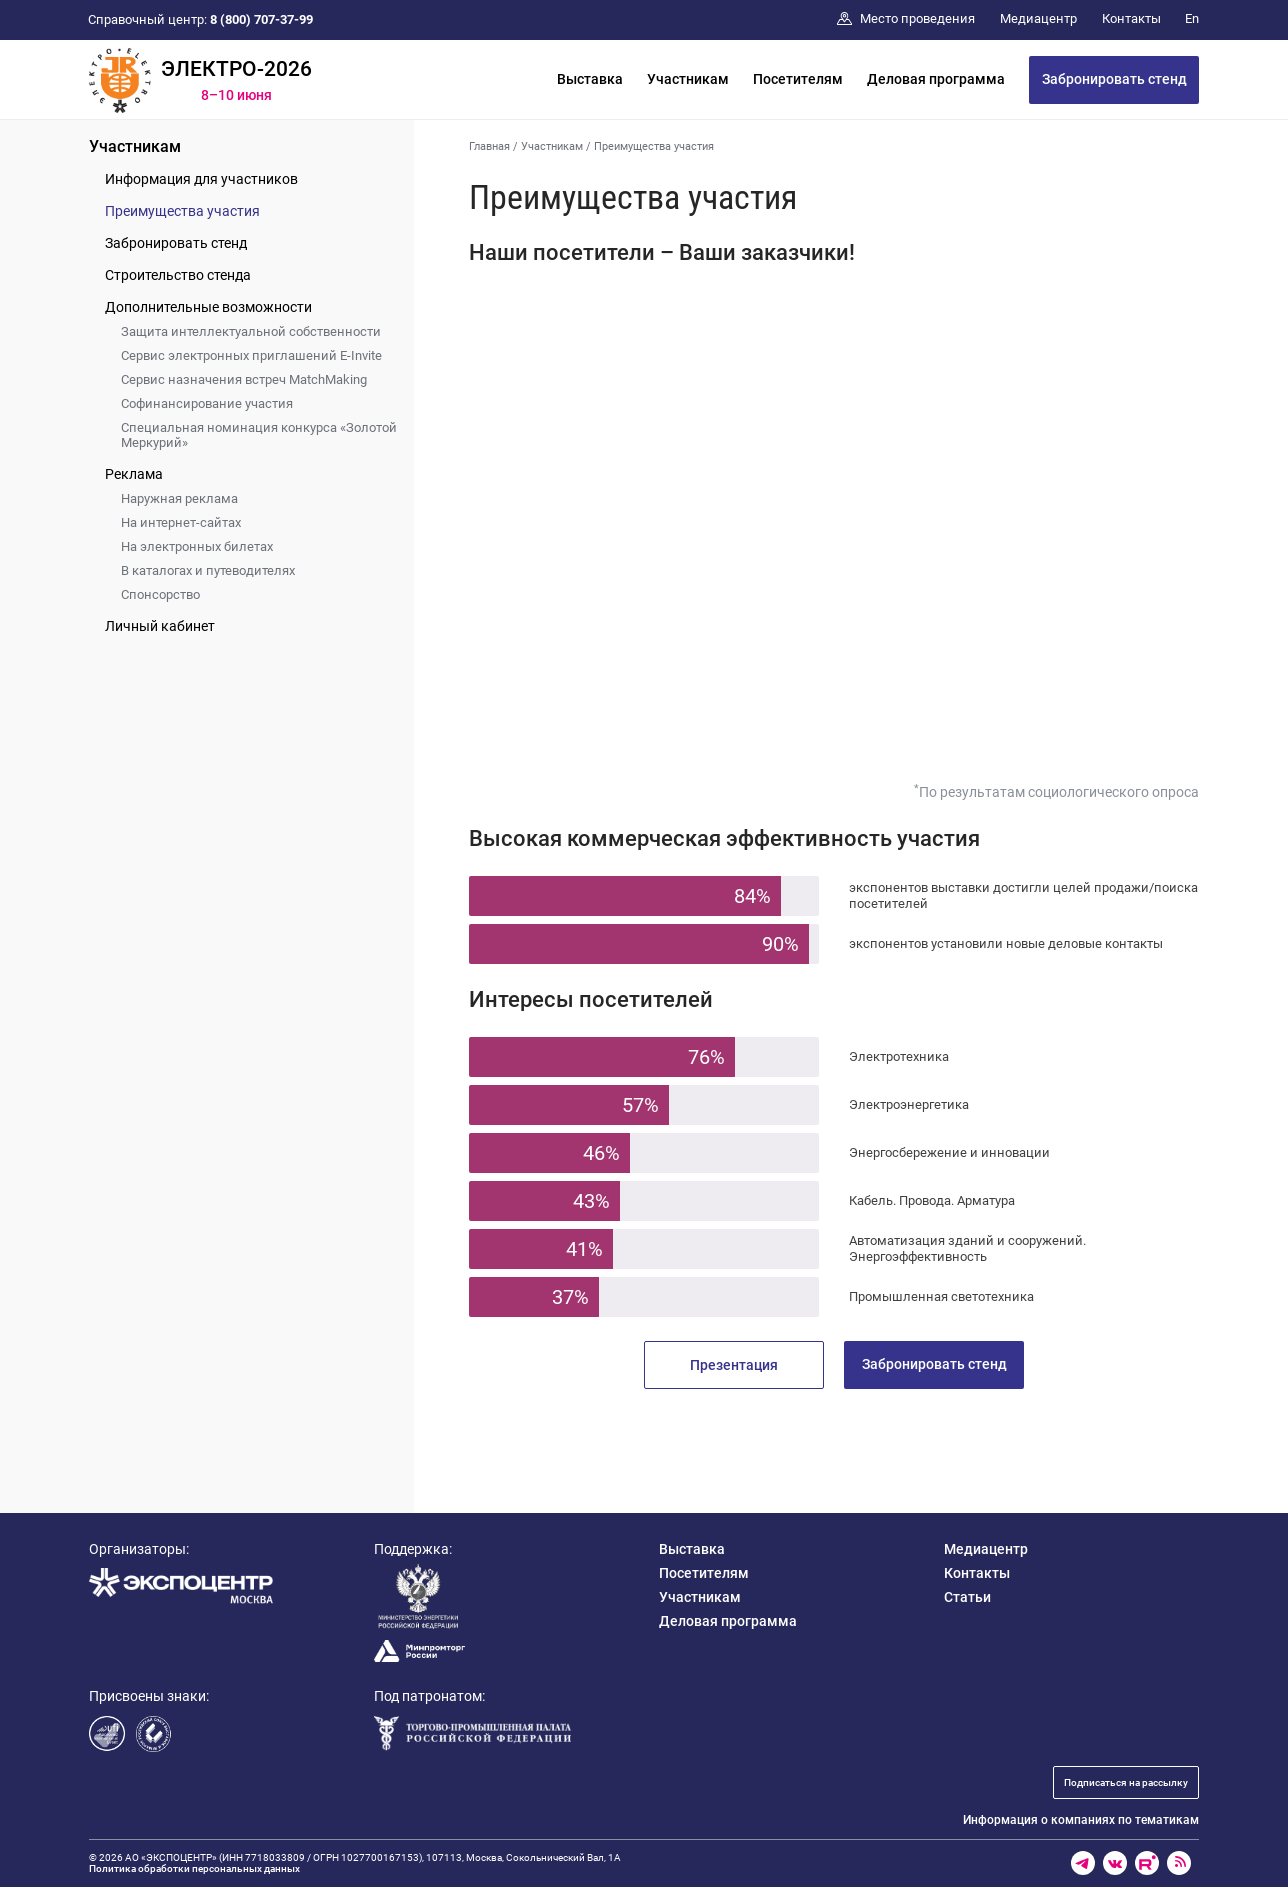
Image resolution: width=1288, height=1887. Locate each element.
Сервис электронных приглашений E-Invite (251, 355)
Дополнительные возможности (208, 307)
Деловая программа (936, 79)
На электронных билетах (197, 546)
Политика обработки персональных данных (194, 1868)
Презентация (734, 1365)
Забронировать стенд (1114, 79)
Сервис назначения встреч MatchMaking (244, 379)
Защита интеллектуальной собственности (251, 331)
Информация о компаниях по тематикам (1081, 1820)
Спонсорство (160, 594)
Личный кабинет (160, 626)
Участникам (688, 79)
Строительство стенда (178, 275)
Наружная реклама (179, 498)
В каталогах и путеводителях (208, 570)
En (1192, 18)
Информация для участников (201, 179)
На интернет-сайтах (181, 522)
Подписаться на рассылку (1126, 1782)
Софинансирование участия (207, 403)
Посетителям (798, 79)
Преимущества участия (182, 211)
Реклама (134, 474)
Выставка (590, 79)
